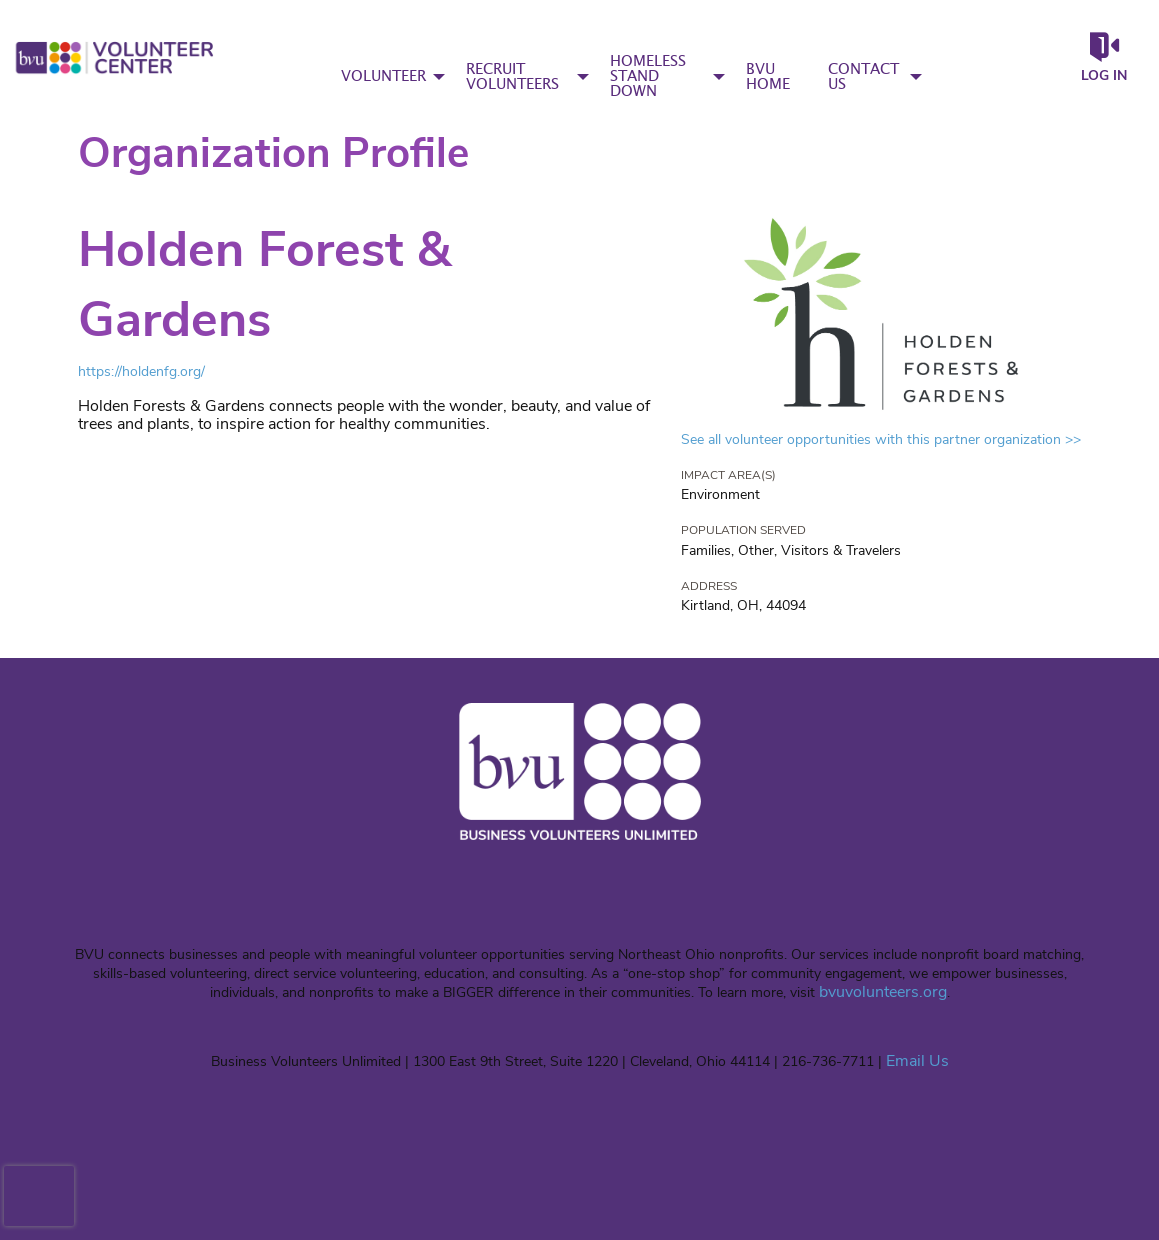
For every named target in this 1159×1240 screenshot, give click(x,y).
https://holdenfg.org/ (141, 371)
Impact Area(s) (728, 475)
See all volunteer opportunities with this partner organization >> (881, 439)
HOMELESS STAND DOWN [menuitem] (648, 76)
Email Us (917, 1061)
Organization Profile (273, 153)
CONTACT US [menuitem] (863, 77)
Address (709, 586)
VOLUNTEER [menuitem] (383, 76)
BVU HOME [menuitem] (768, 77)
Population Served (743, 530)
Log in (1104, 75)
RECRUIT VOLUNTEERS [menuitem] (512, 77)
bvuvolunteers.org (883, 992)
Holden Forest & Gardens (264, 284)
